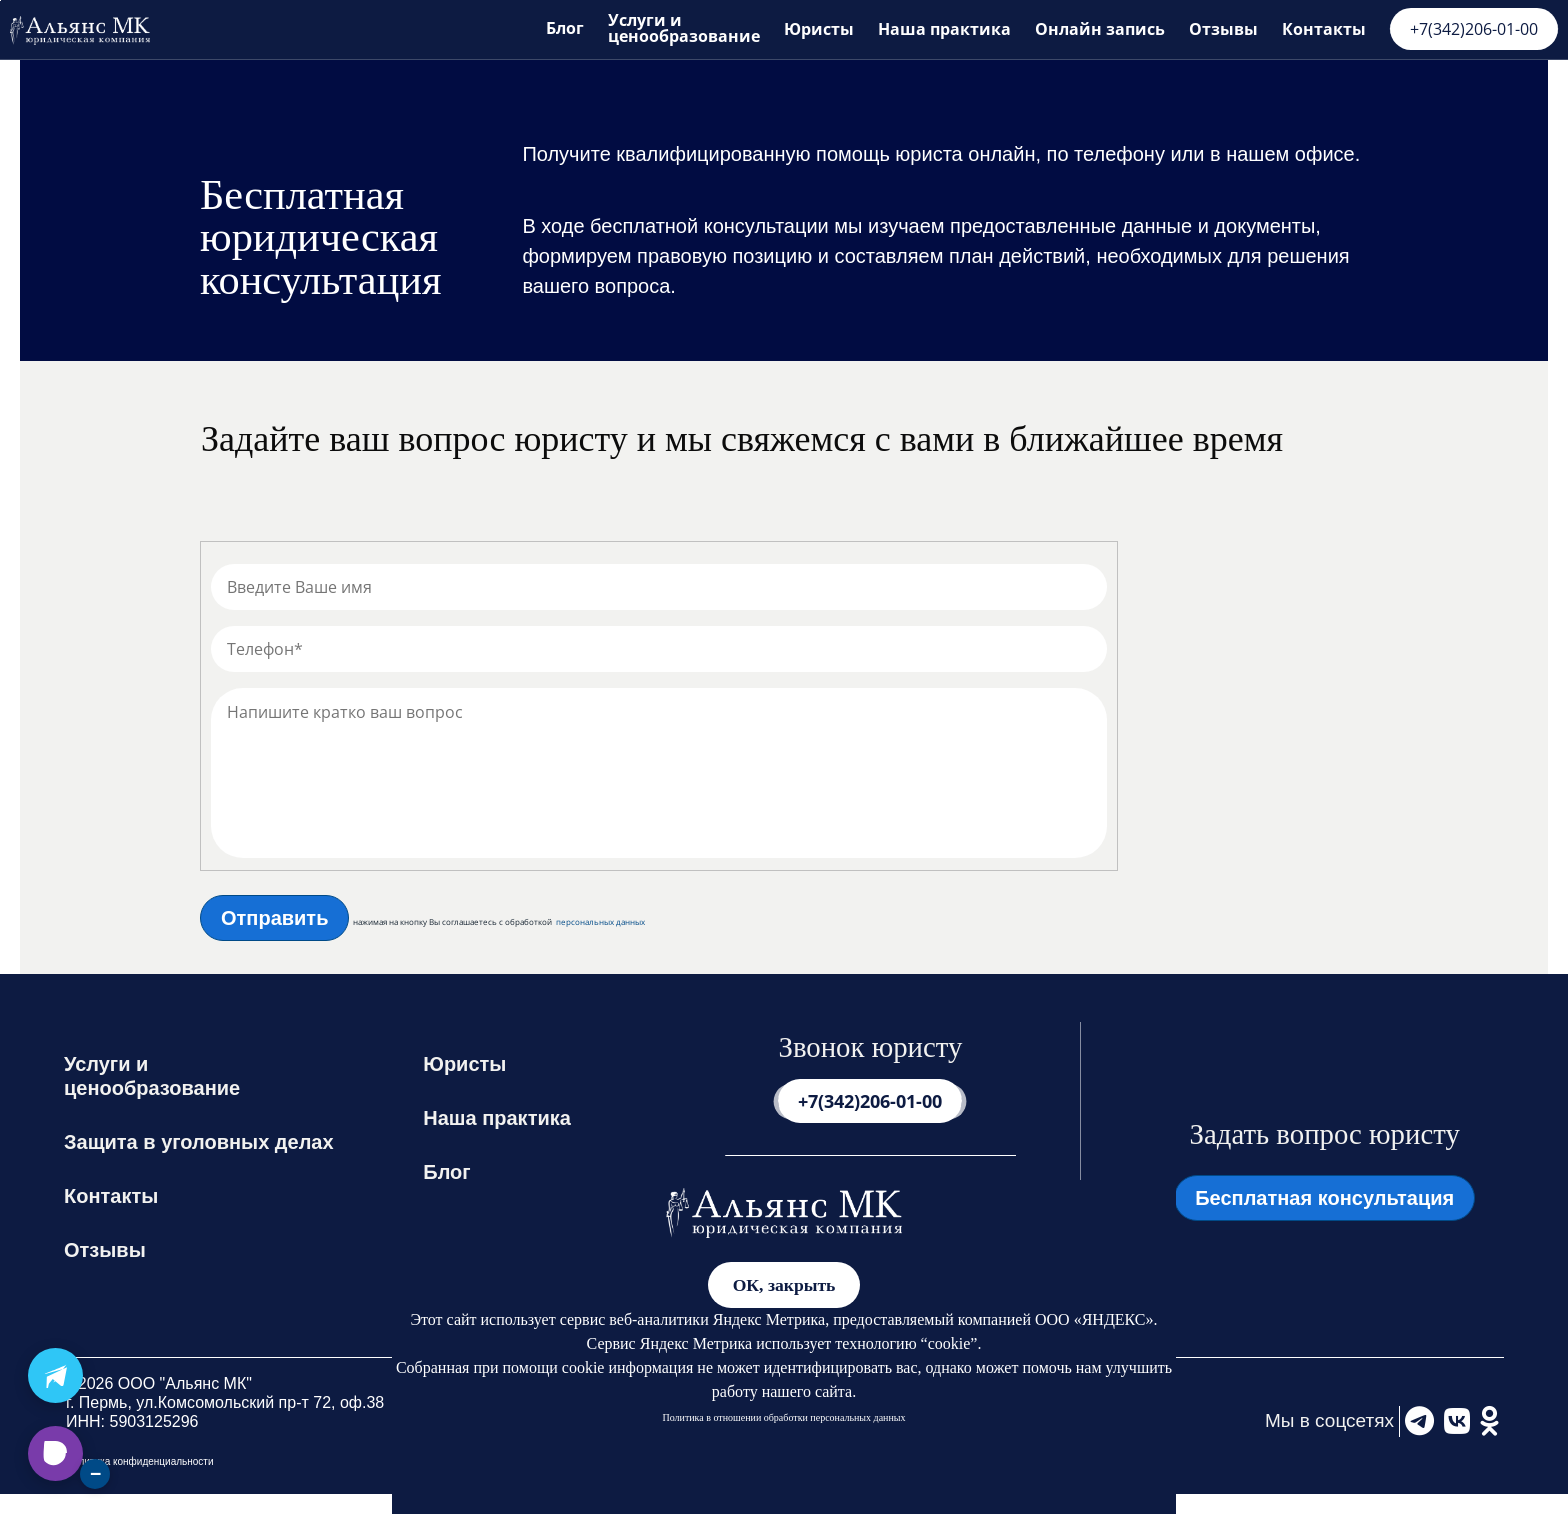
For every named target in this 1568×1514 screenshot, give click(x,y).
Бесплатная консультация (1324, 1198)
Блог (565, 28)
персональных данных (600, 922)
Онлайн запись (1100, 29)
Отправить (274, 918)
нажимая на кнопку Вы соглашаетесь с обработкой (452, 922)
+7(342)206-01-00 (1474, 29)
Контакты (1324, 29)
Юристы (819, 29)
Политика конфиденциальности (140, 1461)
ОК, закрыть (784, 1285)
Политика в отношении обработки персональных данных (783, 1417)
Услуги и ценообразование (684, 27)
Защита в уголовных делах (199, 1142)
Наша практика (944, 29)
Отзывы (1223, 29)
